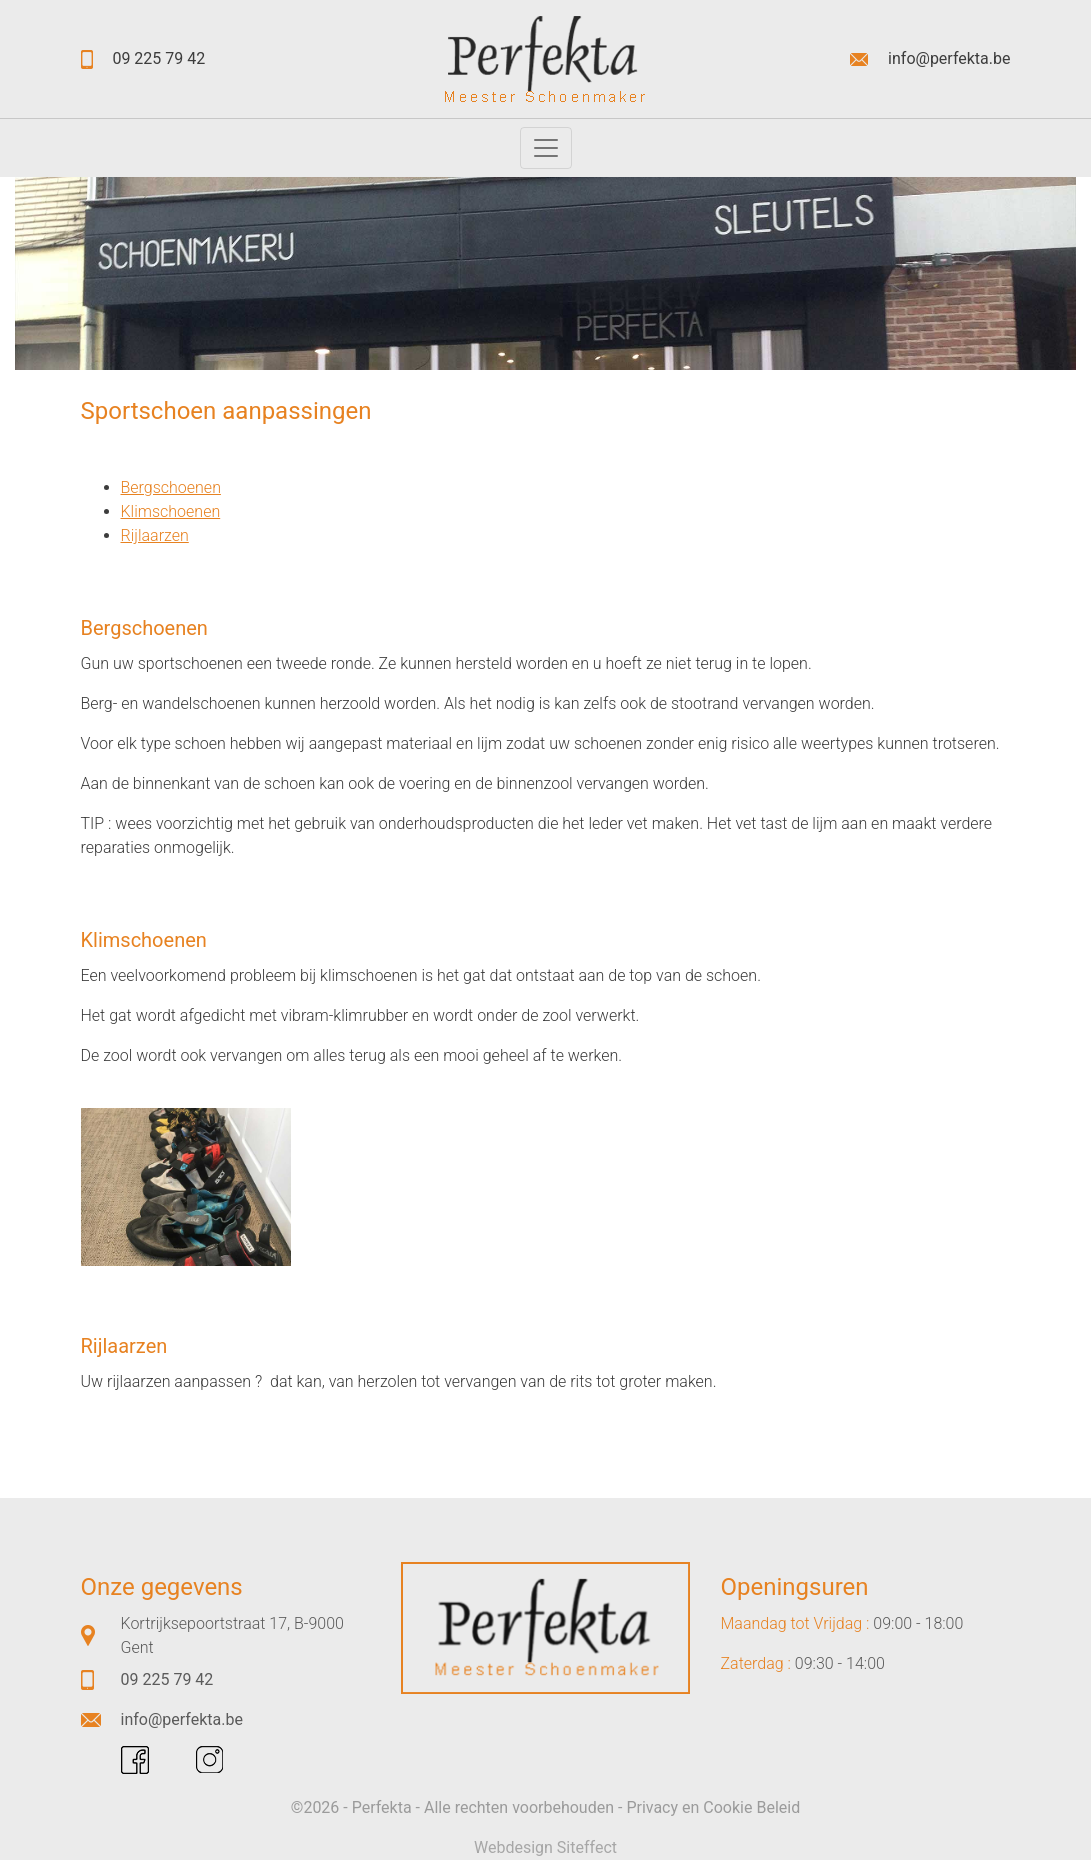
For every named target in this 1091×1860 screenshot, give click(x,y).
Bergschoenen (171, 487)
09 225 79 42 (158, 58)
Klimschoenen (171, 511)
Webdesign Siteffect (545, 1847)
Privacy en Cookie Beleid (713, 1807)
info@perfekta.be (949, 58)
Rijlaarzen (155, 535)
